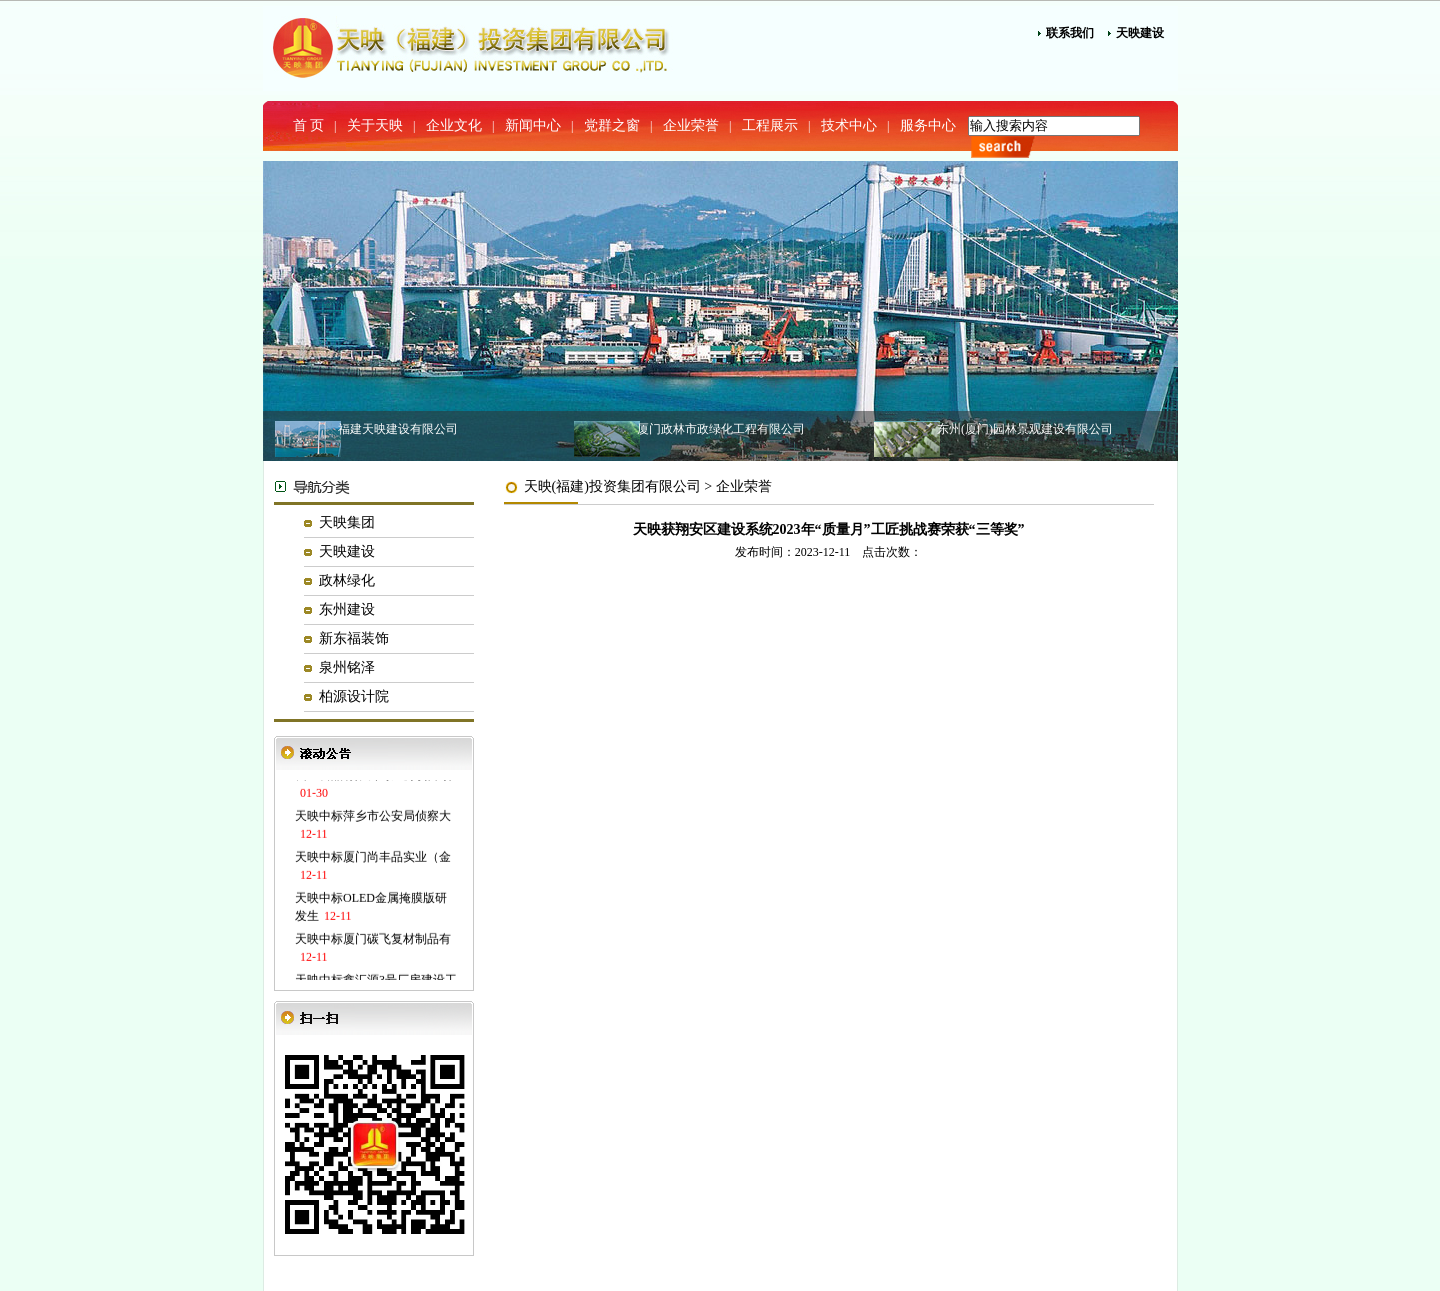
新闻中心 (533, 125)
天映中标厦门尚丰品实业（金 (373, 858)
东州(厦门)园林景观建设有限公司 (1025, 429)
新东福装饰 (354, 638)
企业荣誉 (691, 125)
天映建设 (1140, 33)
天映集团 (347, 522)
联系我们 (1070, 33)
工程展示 (770, 125)
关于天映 (375, 125)
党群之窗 (612, 125)
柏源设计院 (354, 696)
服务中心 (928, 125)
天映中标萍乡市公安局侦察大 (373, 817)
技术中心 (849, 125)
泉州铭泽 (347, 667)
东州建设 (347, 609)
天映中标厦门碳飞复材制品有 (373, 940)
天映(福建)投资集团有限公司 (612, 486)
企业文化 (454, 125)
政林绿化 (347, 580)
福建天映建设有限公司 (398, 429)
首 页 (309, 125)
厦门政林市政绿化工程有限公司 (721, 429)
